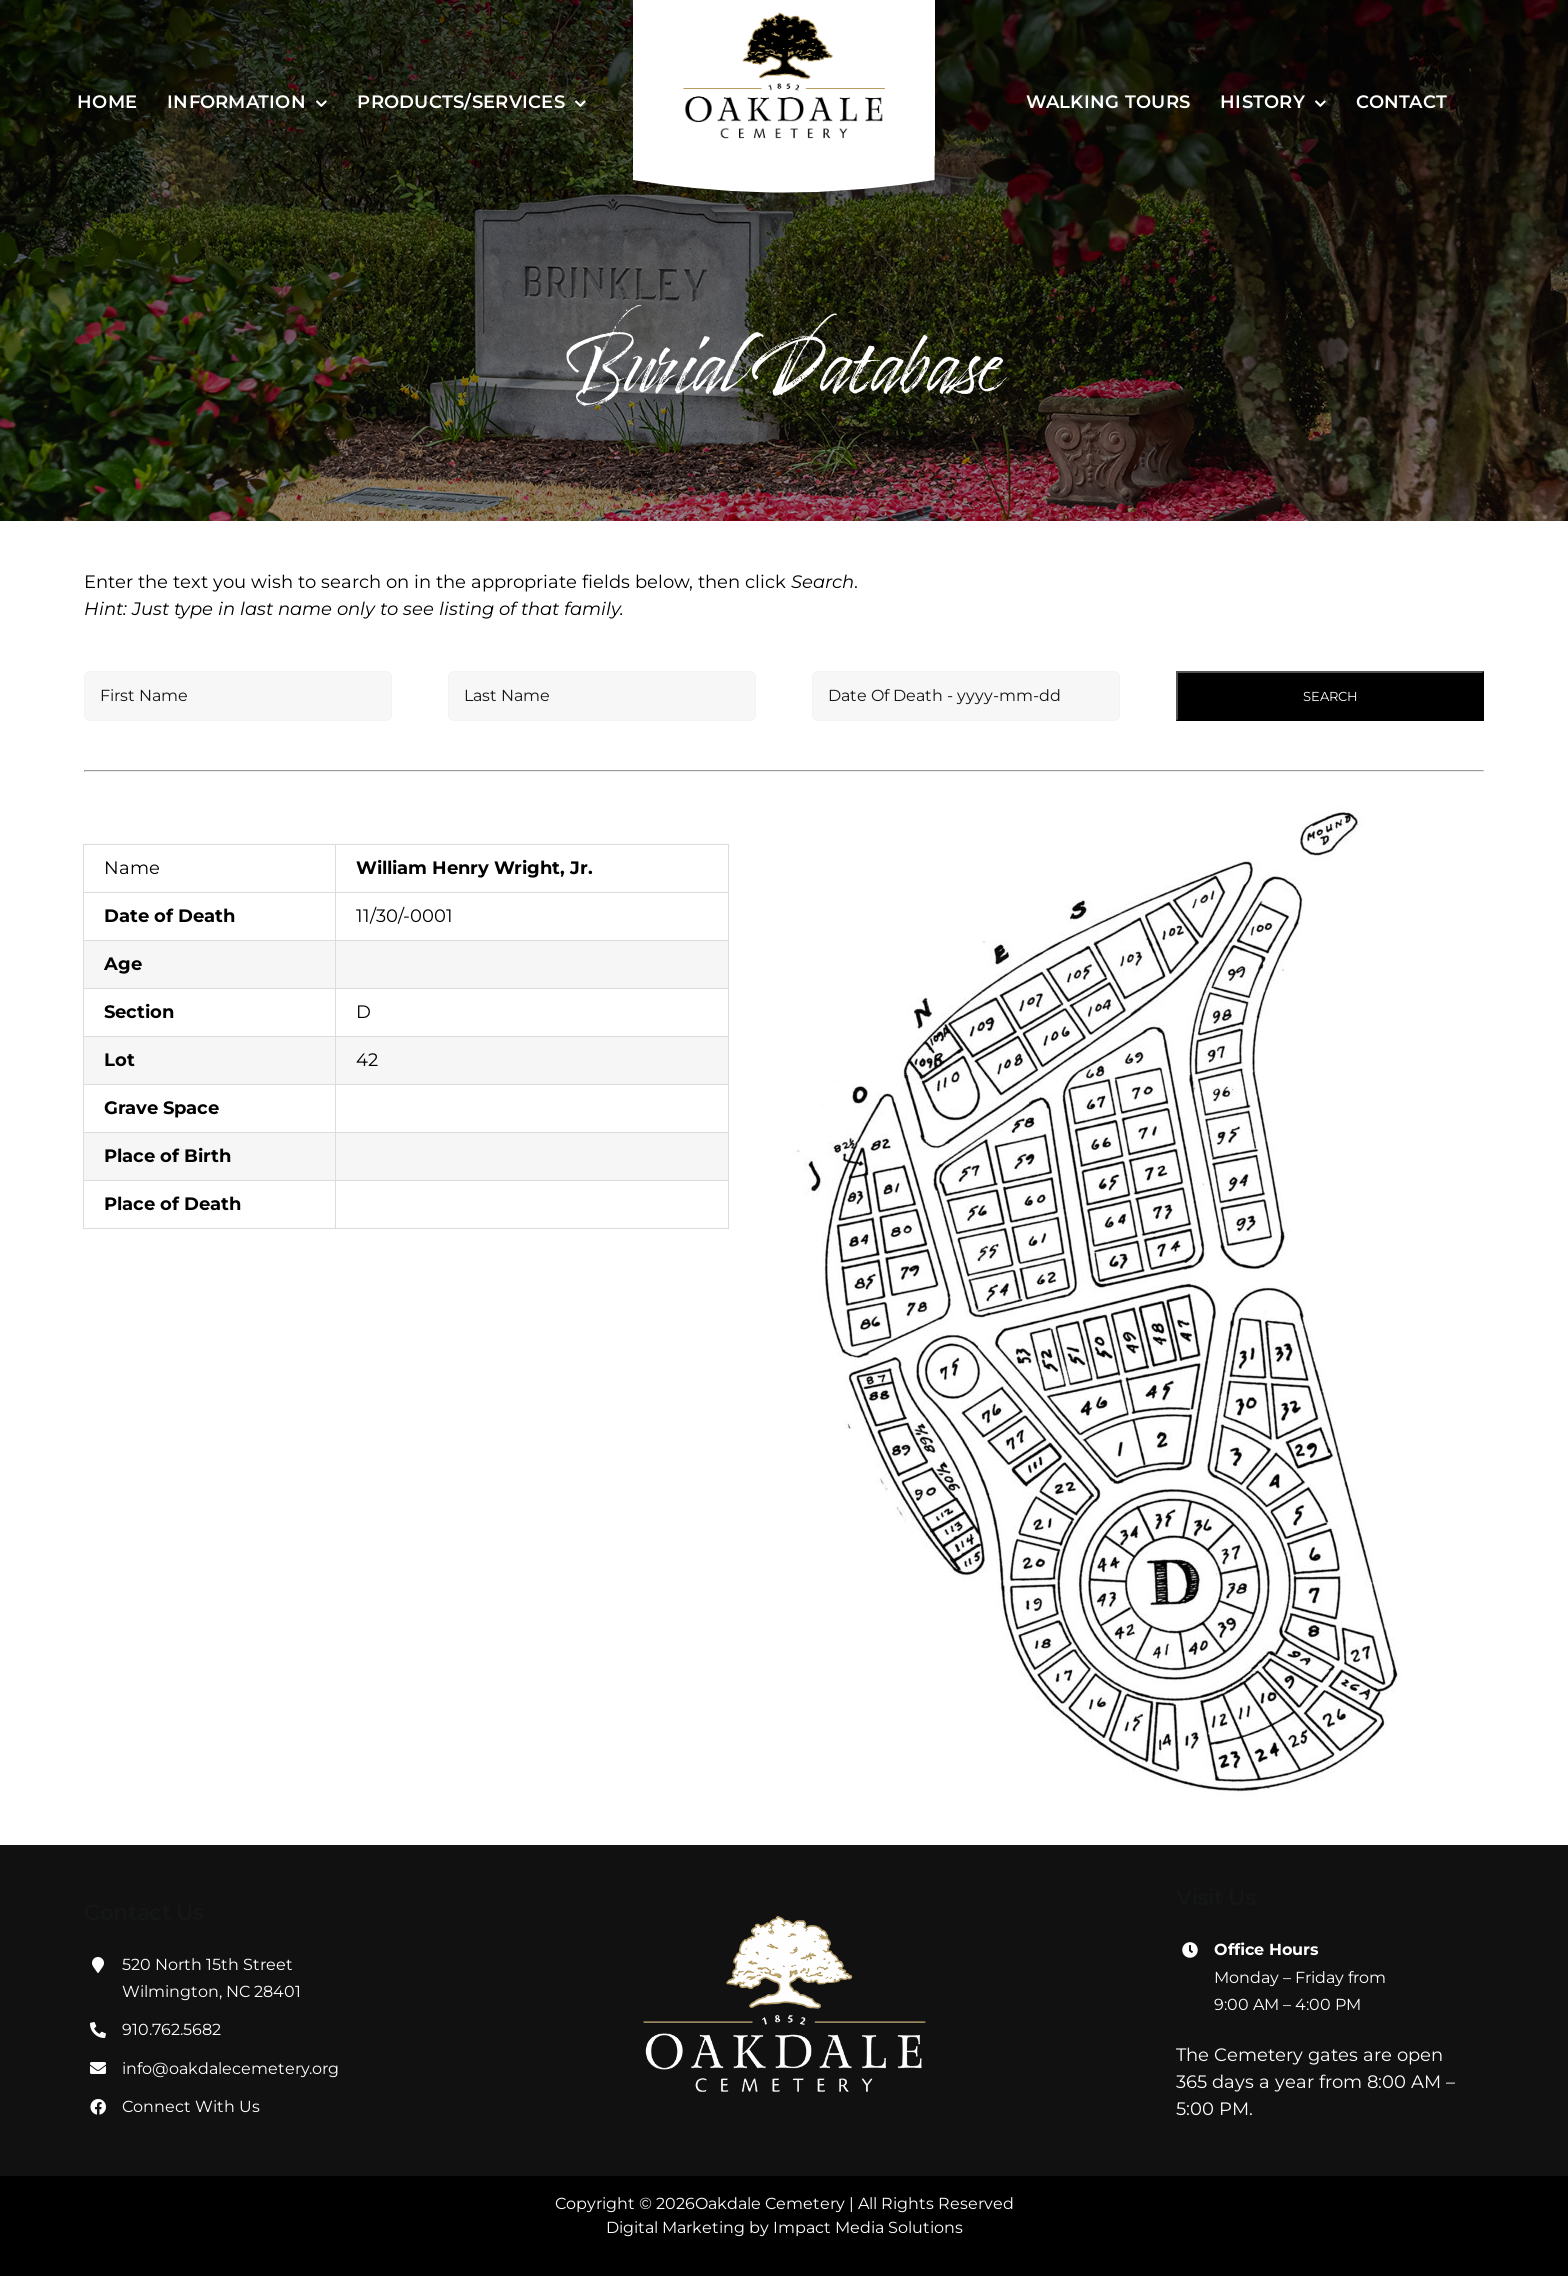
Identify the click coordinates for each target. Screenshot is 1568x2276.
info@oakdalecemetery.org (230, 2068)
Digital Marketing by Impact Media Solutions (784, 2227)
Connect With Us (191, 2106)
